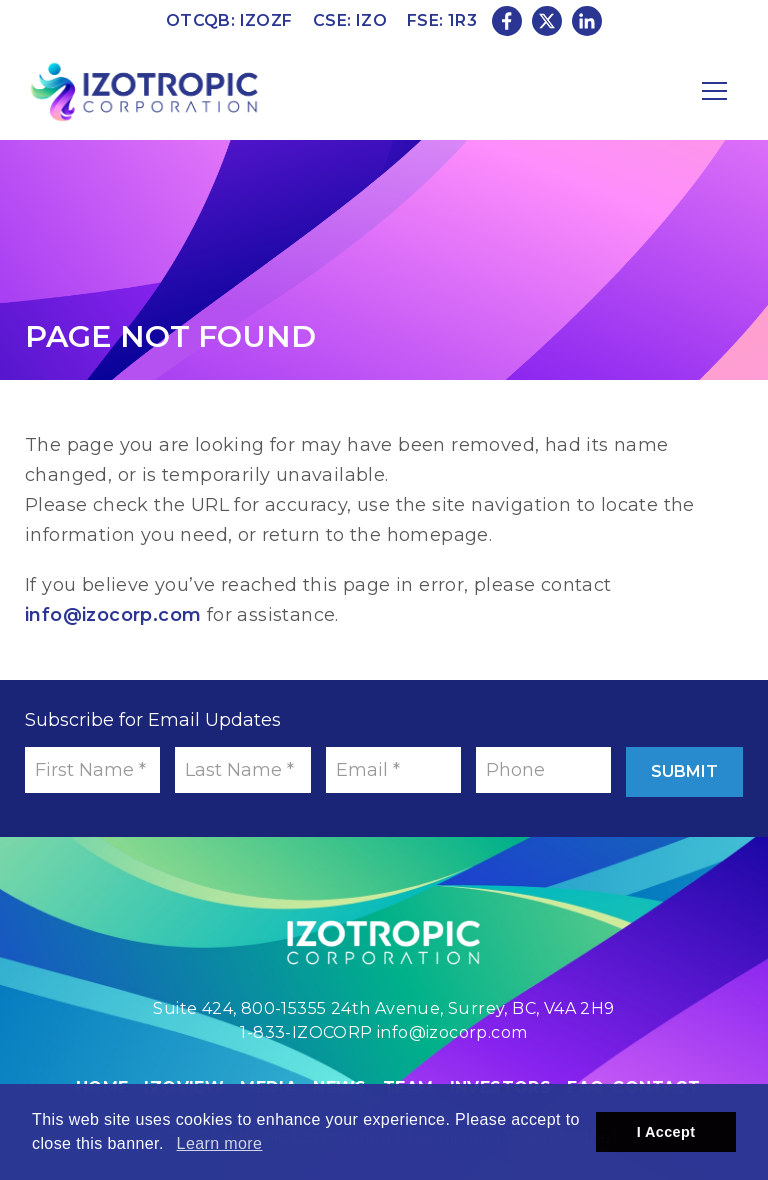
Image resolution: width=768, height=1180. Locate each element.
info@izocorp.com (113, 615)
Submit (684, 771)
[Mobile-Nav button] (715, 91)
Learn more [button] (220, 1143)
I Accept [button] (666, 1132)
